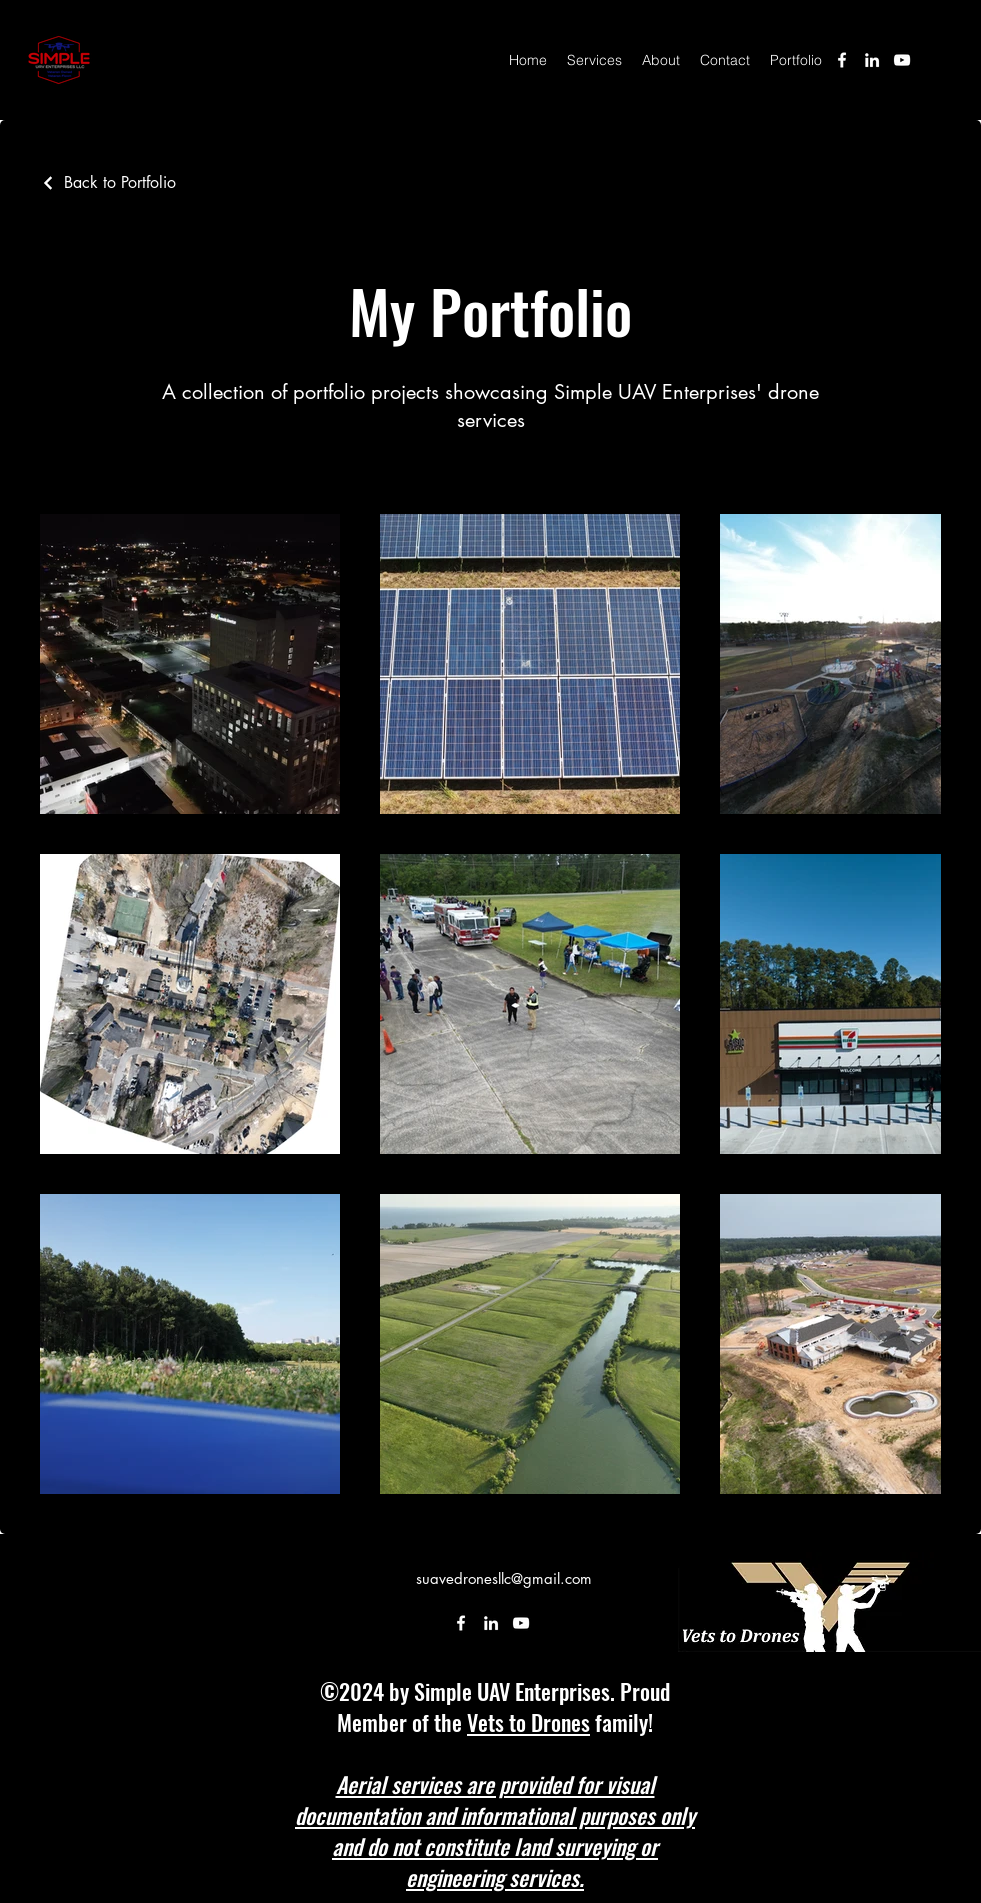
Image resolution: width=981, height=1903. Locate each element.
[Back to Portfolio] (108, 182)
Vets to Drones (528, 1722)
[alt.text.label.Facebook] (842, 60)
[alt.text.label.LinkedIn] (872, 60)
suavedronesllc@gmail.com (504, 1578)
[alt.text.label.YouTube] (902, 60)
